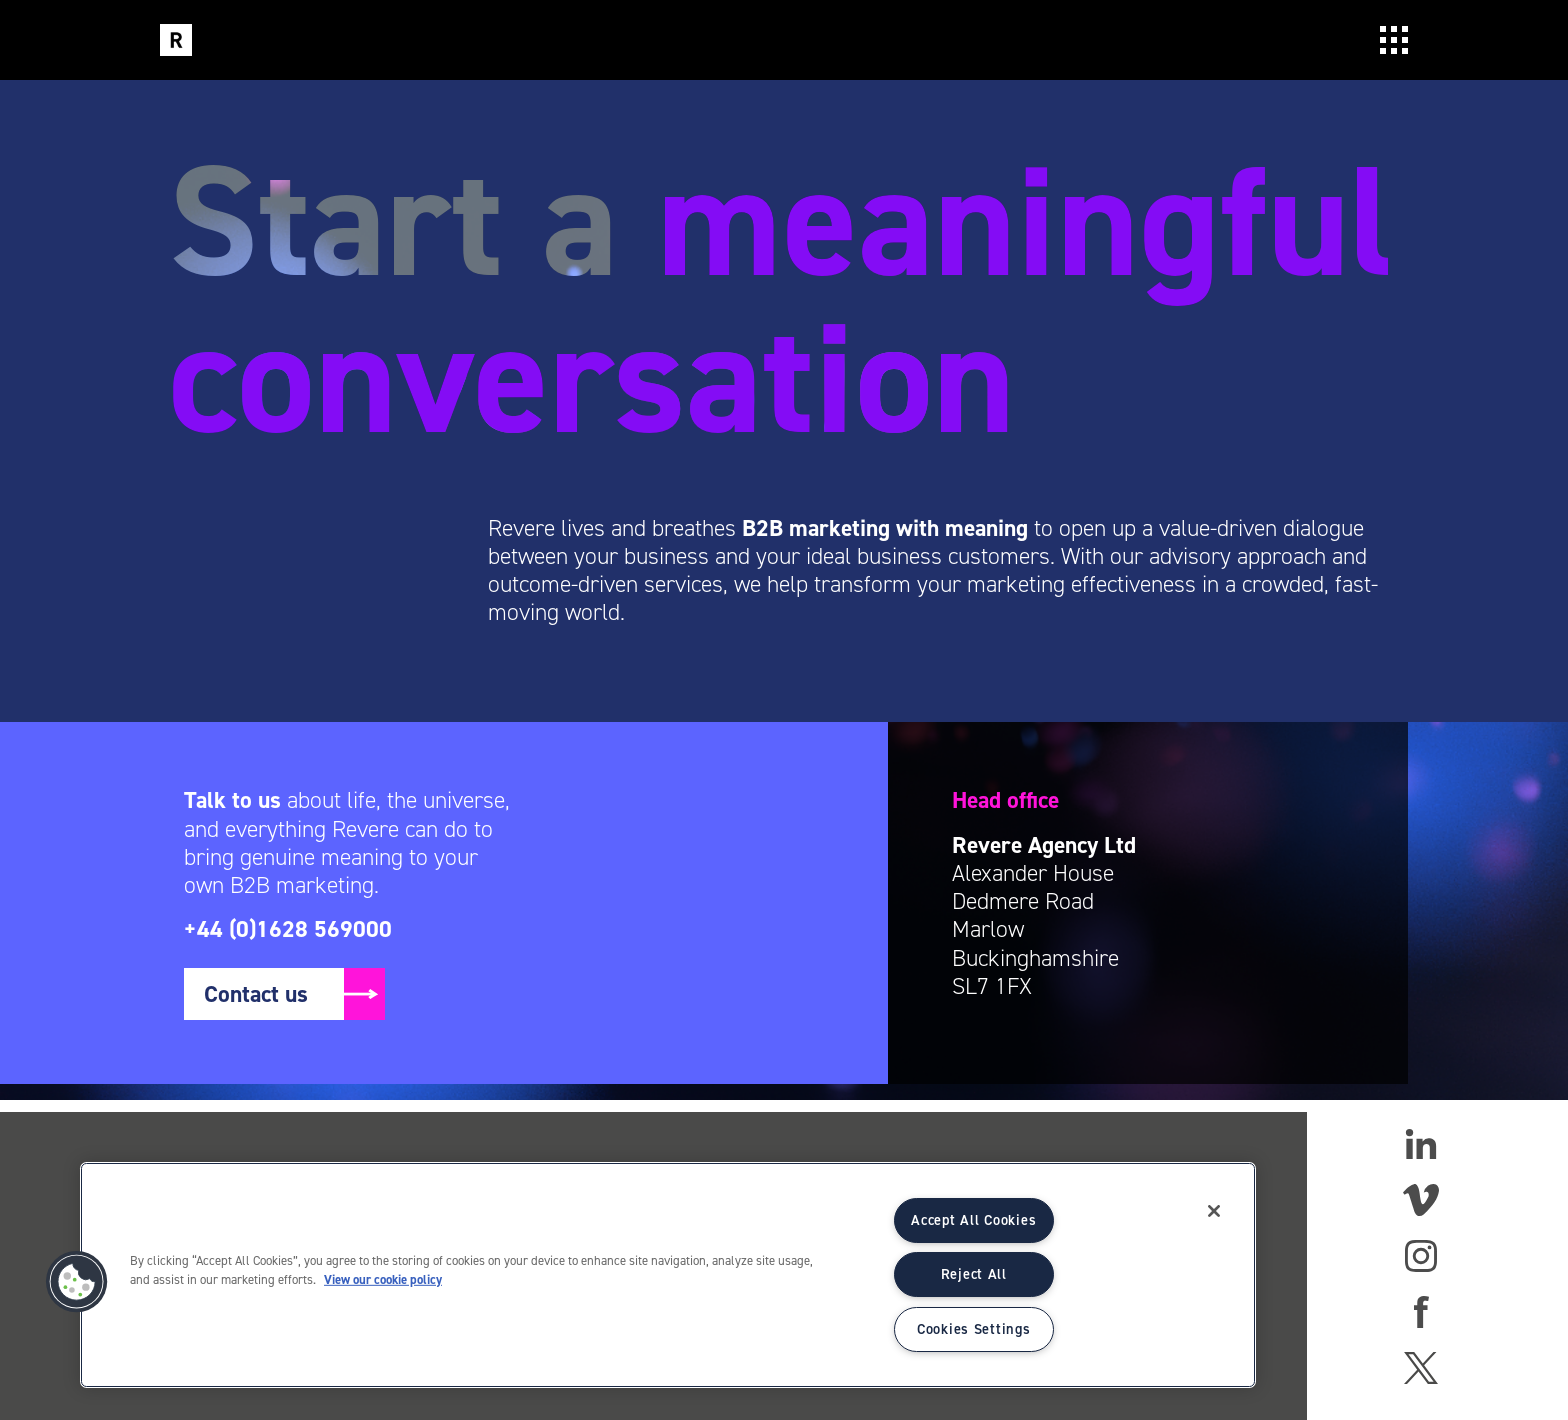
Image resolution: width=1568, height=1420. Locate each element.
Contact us (256, 994)
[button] (77, 1282)
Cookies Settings (974, 1329)
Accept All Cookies (973, 1220)
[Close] (1214, 1211)
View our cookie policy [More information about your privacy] (383, 1279)
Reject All (974, 1274)
